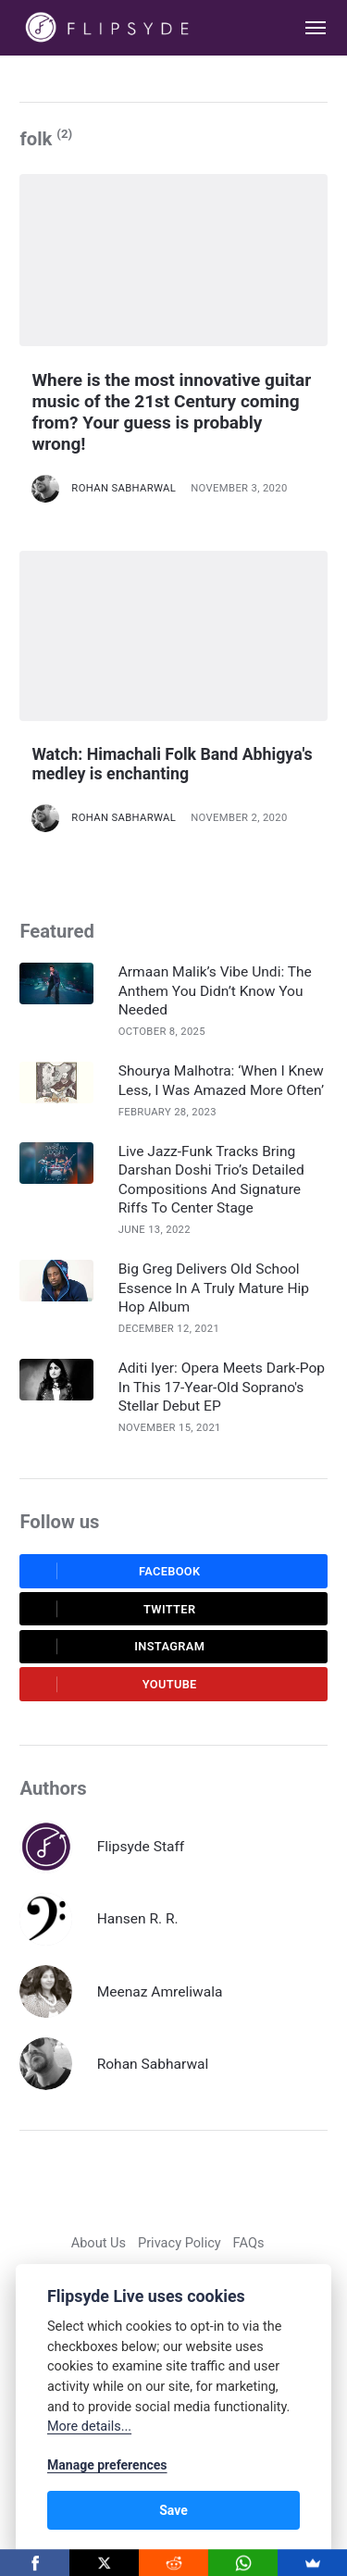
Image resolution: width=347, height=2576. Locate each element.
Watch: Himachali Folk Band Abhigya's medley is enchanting (171, 764)
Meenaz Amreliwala (160, 1992)
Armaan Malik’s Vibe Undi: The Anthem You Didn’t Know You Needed (215, 990)
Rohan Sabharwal (123, 488)
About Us (98, 2242)
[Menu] (306, 28)
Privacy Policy (179, 2242)
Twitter (113, 1608)
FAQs (249, 2242)
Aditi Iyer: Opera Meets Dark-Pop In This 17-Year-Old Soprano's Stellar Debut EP (221, 1386)
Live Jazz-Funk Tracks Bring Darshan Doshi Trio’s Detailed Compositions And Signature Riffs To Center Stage (211, 1179)
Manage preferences (107, 2465)
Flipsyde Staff (141, 1846)
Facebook (115, 1570)
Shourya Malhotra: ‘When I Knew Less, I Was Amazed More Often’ (221, 1080)
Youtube (113, 1684)
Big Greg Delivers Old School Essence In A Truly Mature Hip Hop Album (213, 1287)
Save (173, 2510)
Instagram (117, 1646)
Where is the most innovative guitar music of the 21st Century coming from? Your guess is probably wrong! (171, 411)
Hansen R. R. (138, 1918)
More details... (89, 2426)
